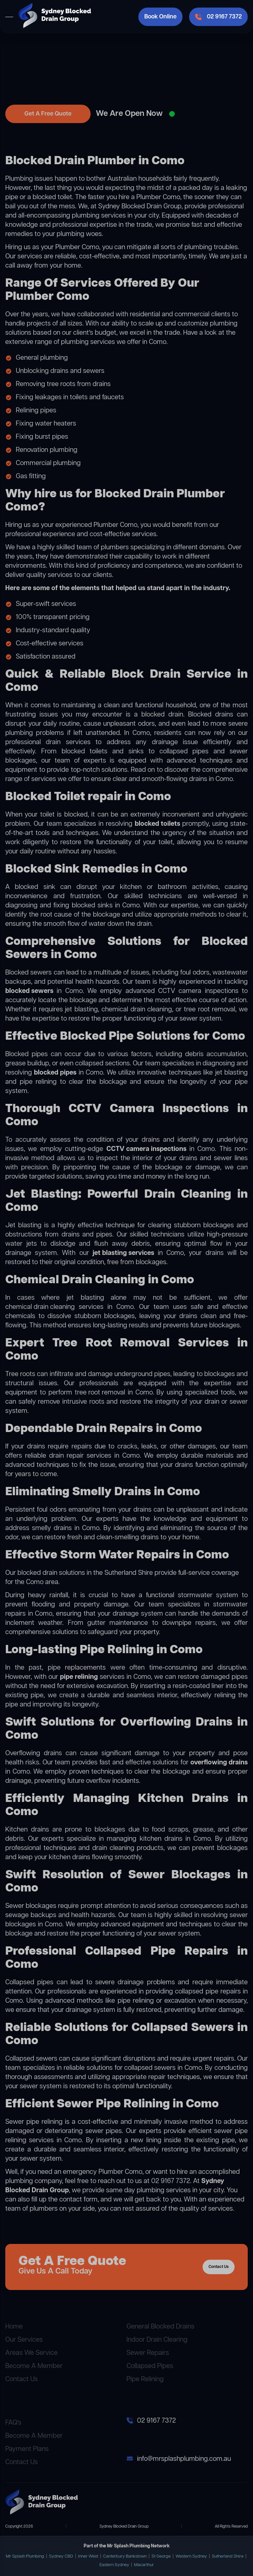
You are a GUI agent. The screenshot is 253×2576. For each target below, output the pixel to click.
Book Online (160, 17)
